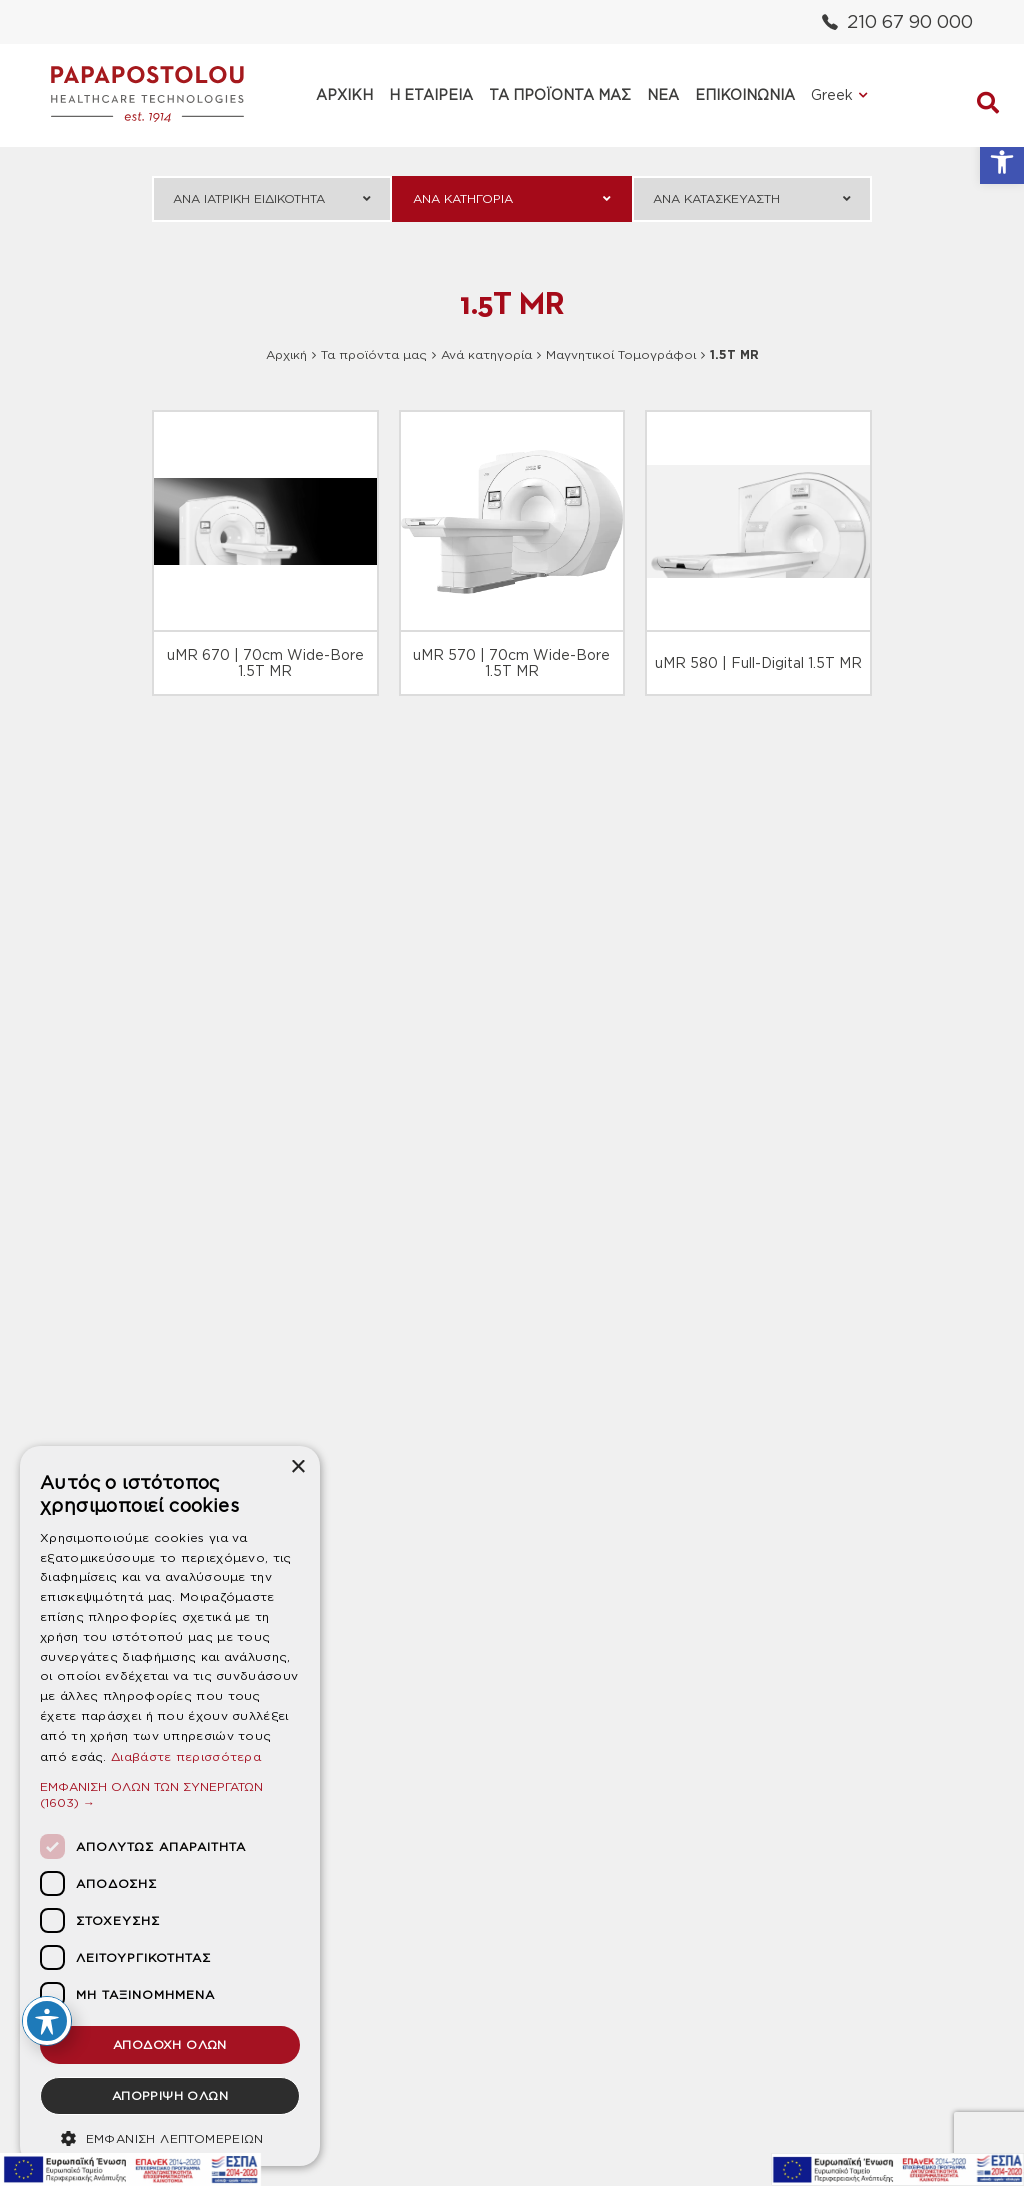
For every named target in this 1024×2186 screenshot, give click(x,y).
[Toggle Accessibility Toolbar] (47, 2021)
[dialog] (170, 1806)
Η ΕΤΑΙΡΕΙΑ (431, 95)
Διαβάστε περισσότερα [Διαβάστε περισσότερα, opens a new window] (186, 1756)
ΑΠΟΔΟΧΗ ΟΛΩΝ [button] (170, 2044)
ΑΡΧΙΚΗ (344, 95)
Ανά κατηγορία (486, 354)
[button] (1002, 162)
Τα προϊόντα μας (374, 354)
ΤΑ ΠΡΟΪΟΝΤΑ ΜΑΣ (560, 95)
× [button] (297, 1467)
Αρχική (286, 354)
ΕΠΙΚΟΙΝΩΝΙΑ (745, 95)
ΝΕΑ (663, 95)
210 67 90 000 (897, 21)
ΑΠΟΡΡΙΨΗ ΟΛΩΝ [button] (170, 2095)
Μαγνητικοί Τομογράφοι (621, 354)
